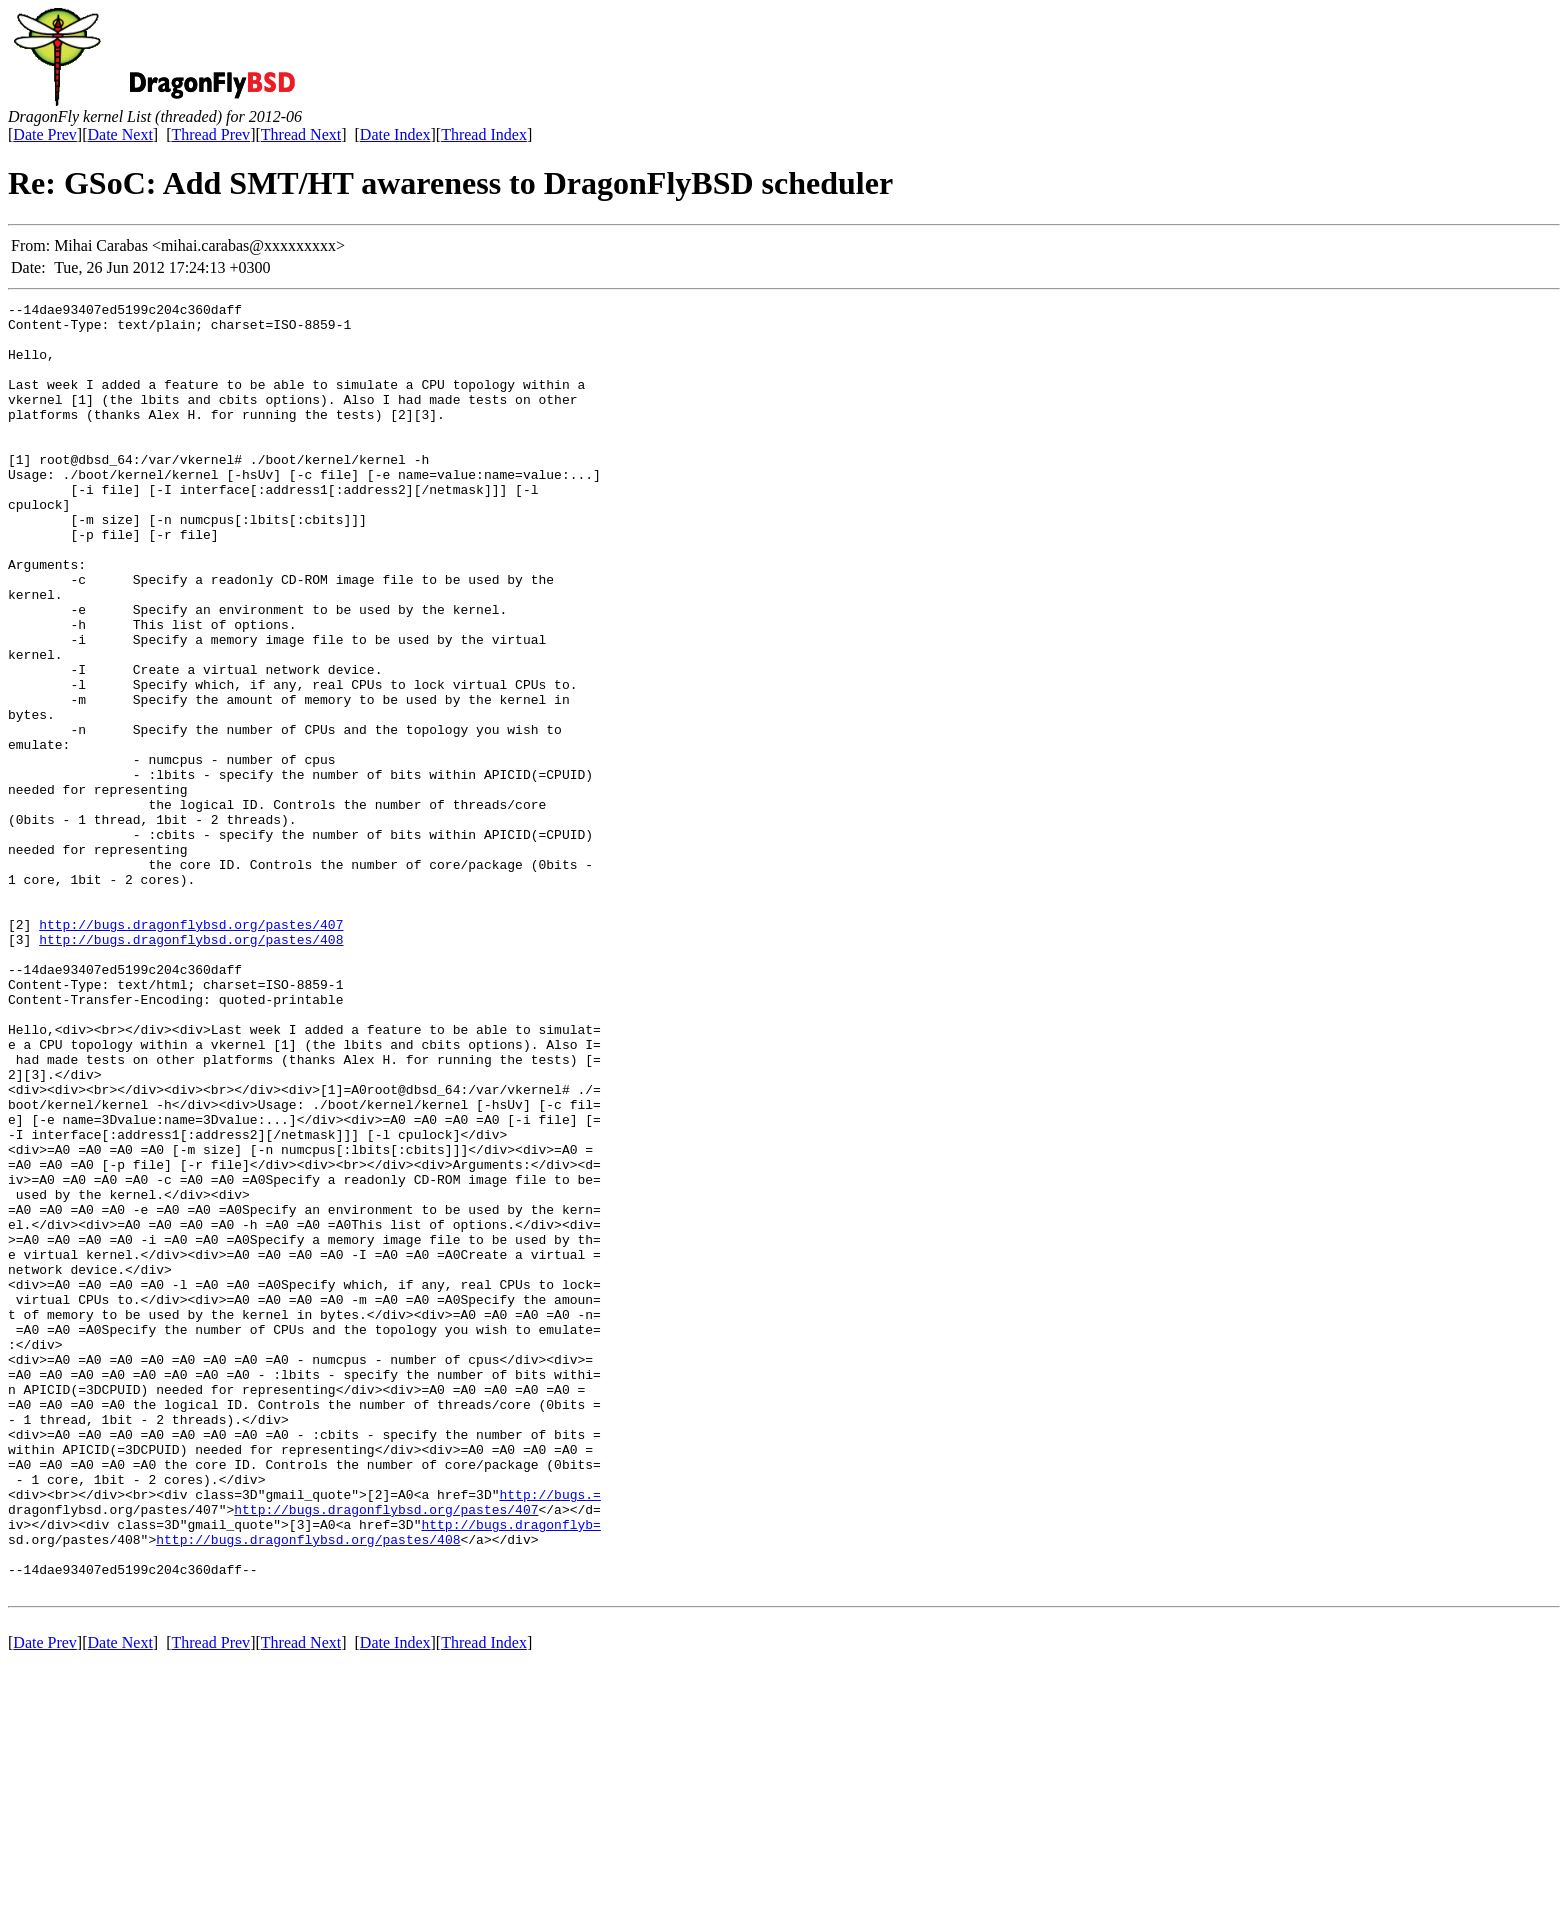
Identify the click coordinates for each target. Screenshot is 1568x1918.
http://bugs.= (549, 1734)
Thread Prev (210, 134)
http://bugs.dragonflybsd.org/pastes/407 (191, 1050)
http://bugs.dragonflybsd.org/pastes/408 (191, 1068)
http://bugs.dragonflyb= (510, 1770)
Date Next (120, 134)
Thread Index (484, 134)
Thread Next (301, 134)
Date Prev (45, 134)
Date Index (395, 134)
